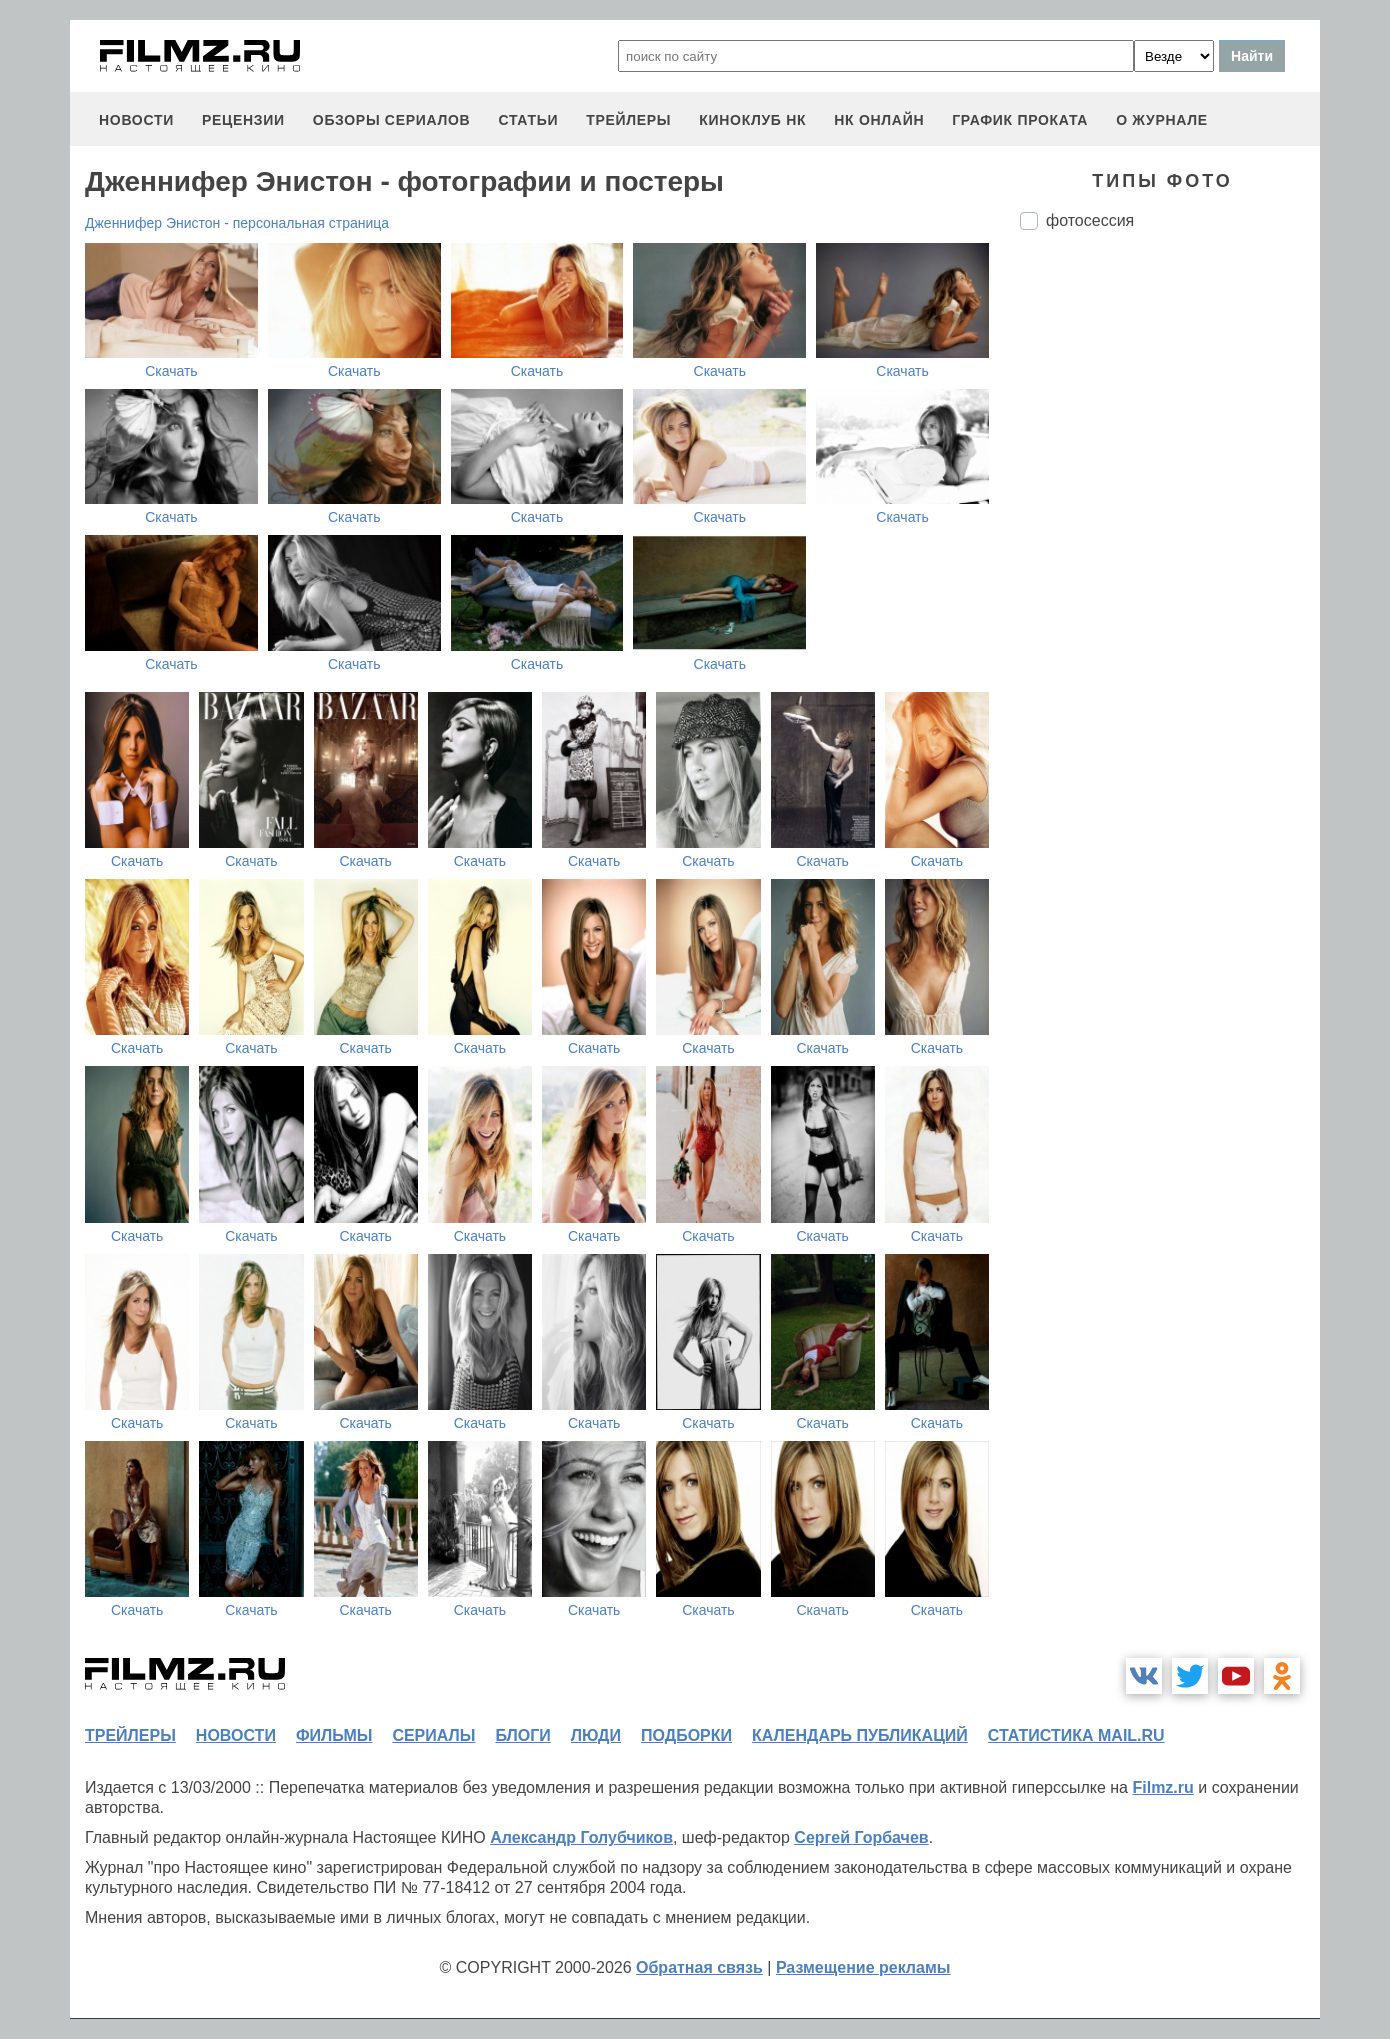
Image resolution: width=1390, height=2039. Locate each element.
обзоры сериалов (392, 120)
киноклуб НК (752, 120)
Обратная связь (699, 1967)
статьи (528, 120)
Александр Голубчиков (581, 1837)
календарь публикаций (860, 1735)
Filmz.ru (1162, 1787)
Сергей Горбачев (861, 1837)
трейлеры (628, 120)
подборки (686, 1735)
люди (596, 1735)
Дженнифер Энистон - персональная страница (237, 223)
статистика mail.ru (1076, 1735)
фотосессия (1090, 220)
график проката (1020, 120)
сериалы (433, 1735)
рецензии (243, 120)
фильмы (334, 1735)
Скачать (171, 371)
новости (136, 120)
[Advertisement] (1170, 580)
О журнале (1162, 120)
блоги (522, 1735)
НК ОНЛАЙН (879, 120)
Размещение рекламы (863, 1967)
